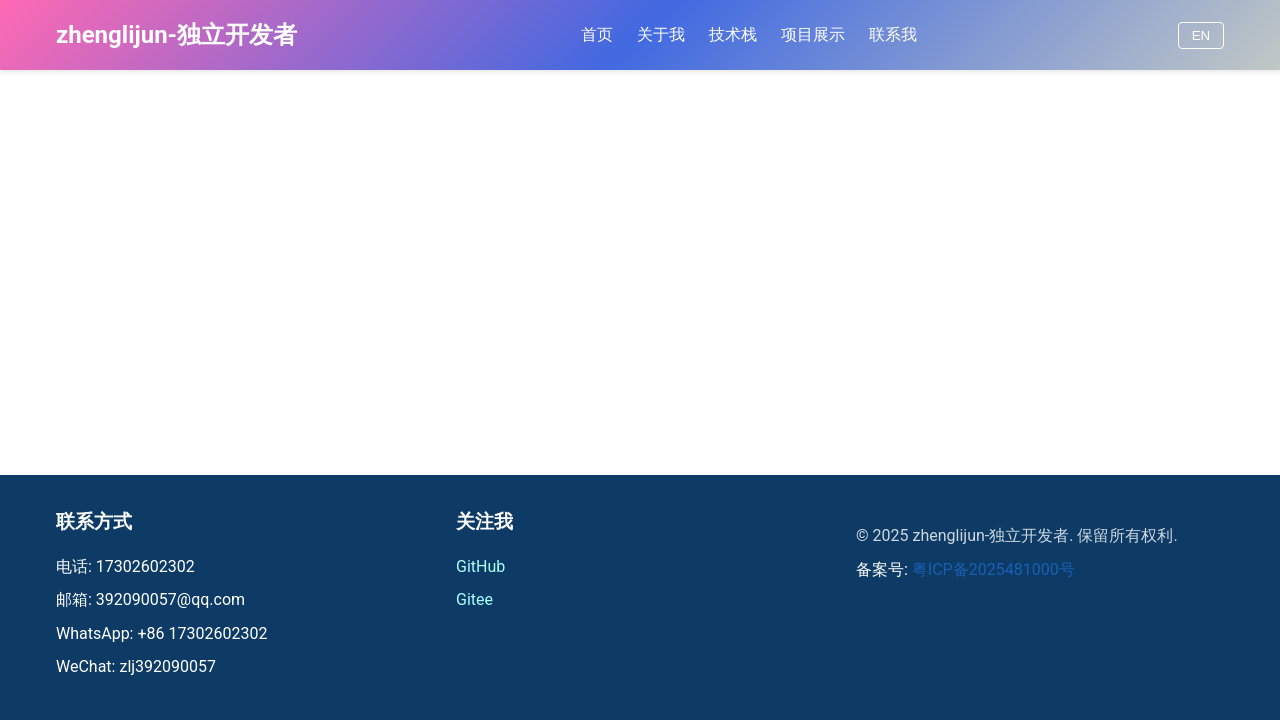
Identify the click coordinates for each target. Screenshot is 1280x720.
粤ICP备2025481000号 (993, 569)
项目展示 (813, 34)
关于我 (661, 34)
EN (1201, 35)
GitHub (480, 566)
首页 (597, 34)
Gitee (474, 599)
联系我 (893, 34)
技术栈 (733, 34)
